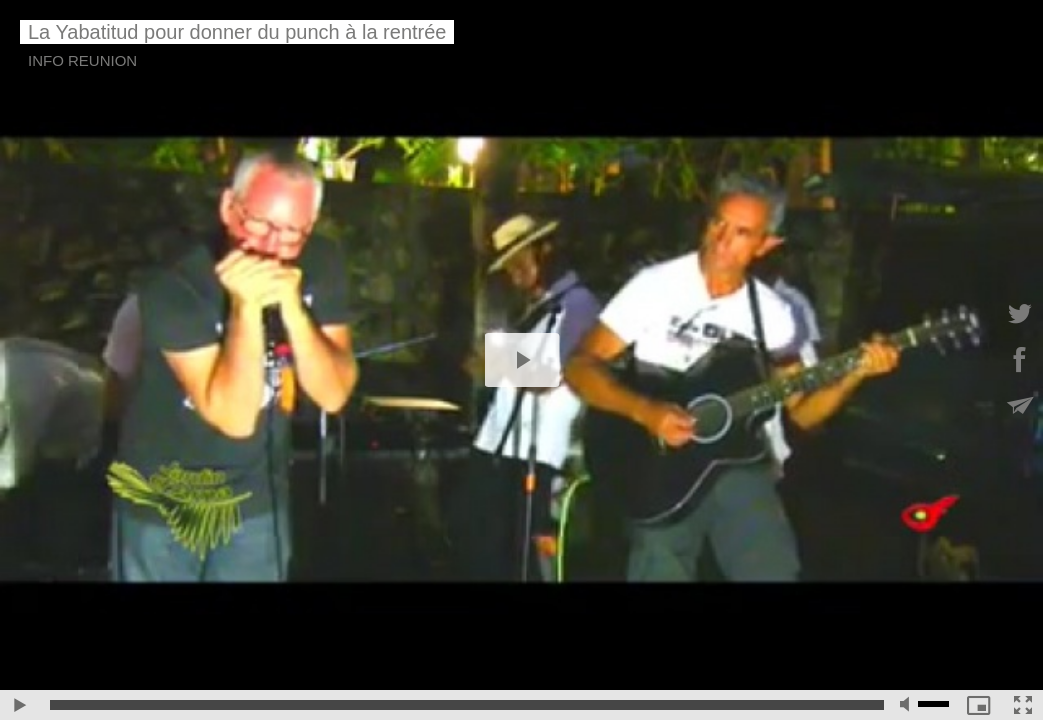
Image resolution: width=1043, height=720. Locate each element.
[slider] (467, 705)
